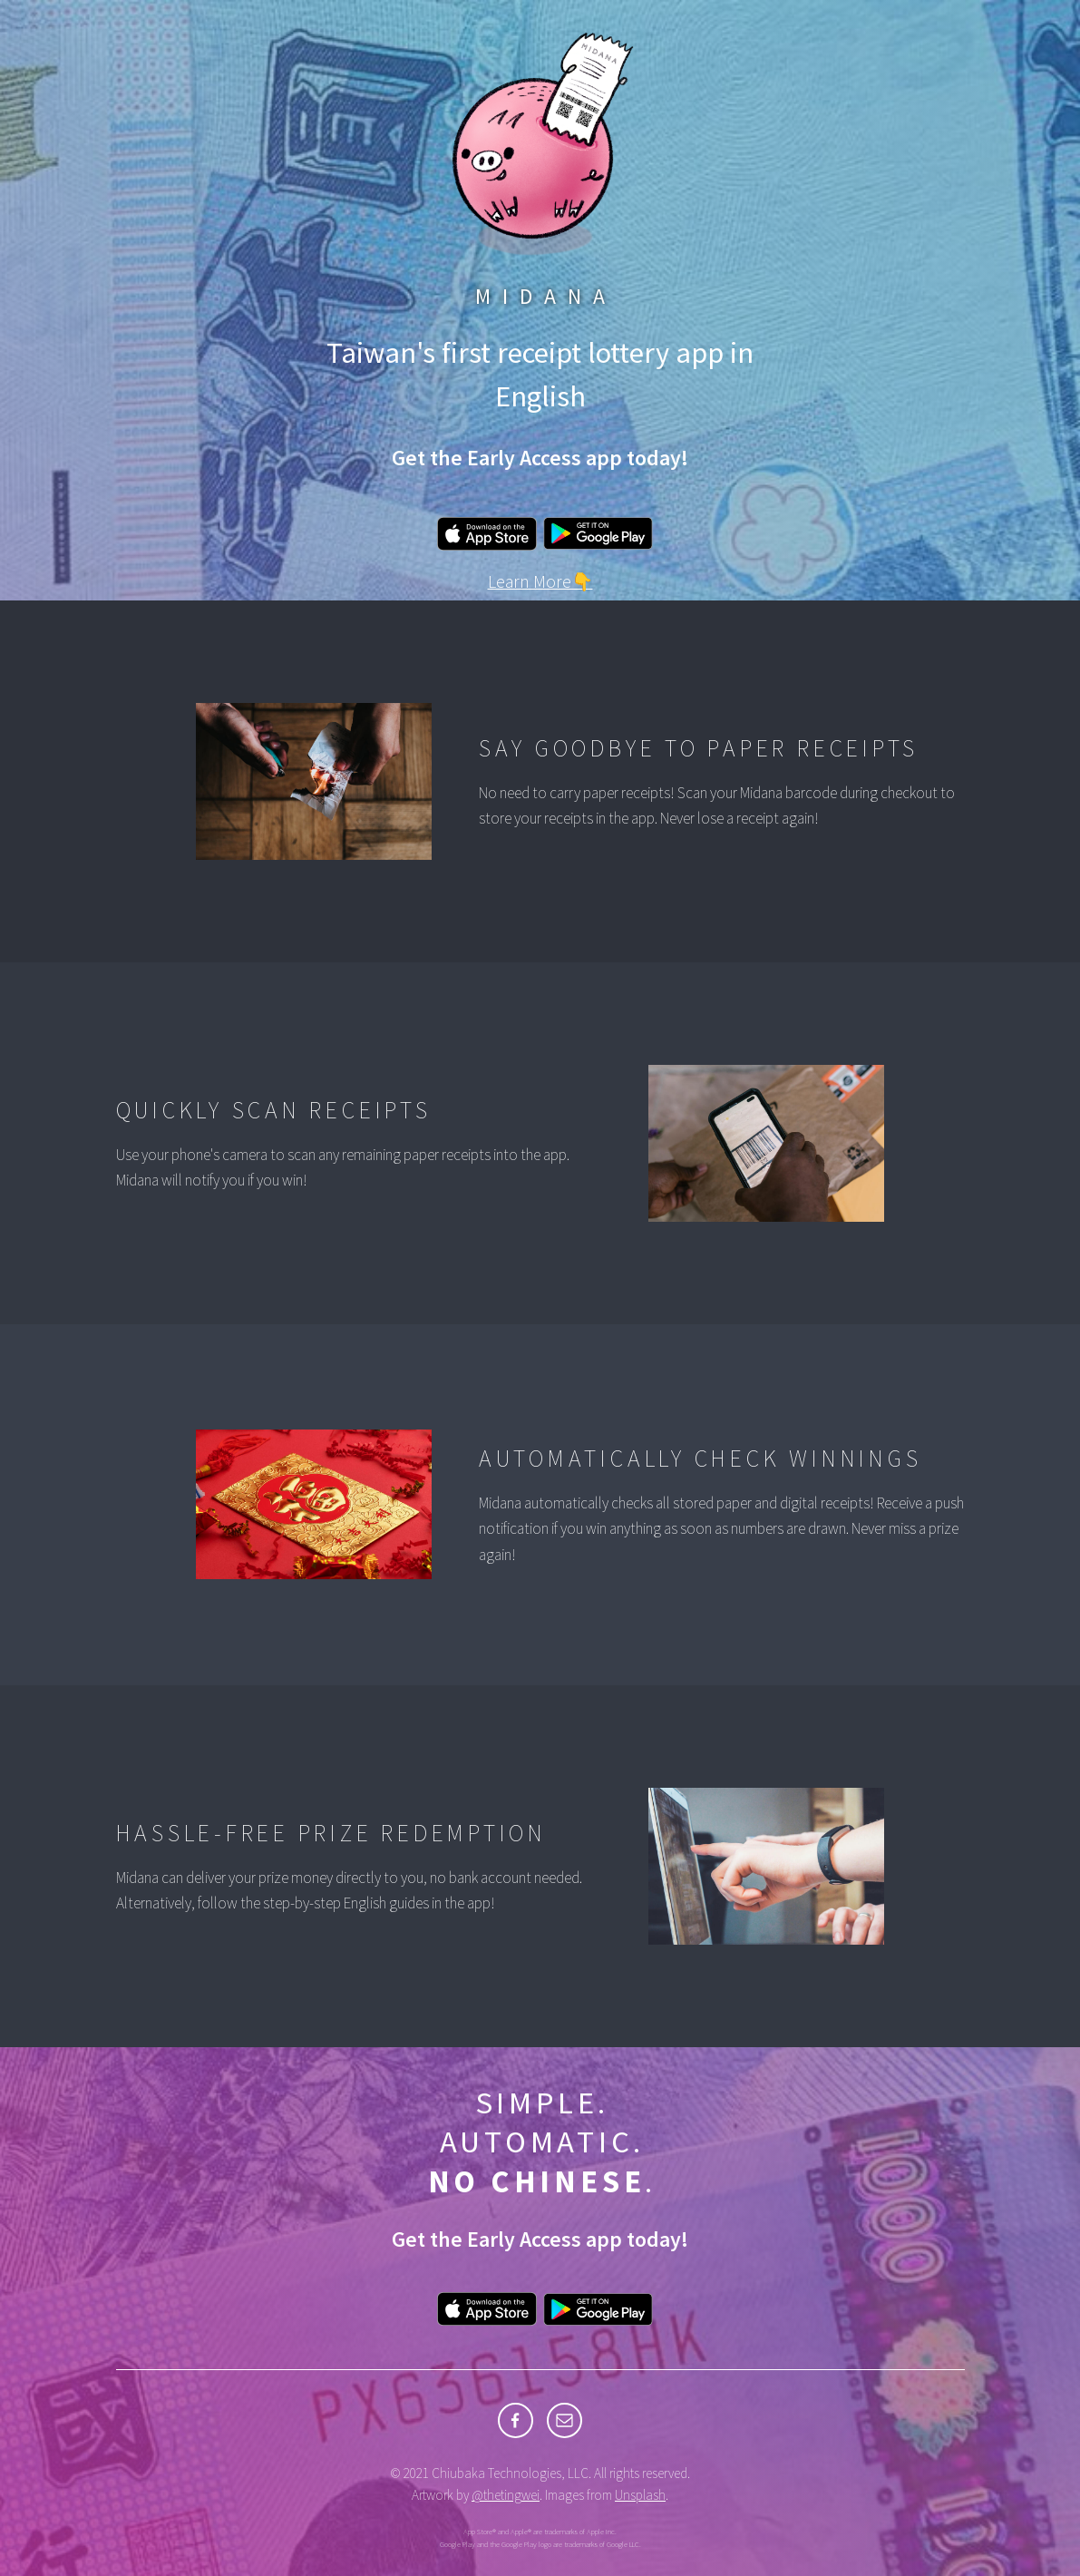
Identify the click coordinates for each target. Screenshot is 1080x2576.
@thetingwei (506, 2494)
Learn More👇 (540, 581)
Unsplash (640, 2494)
